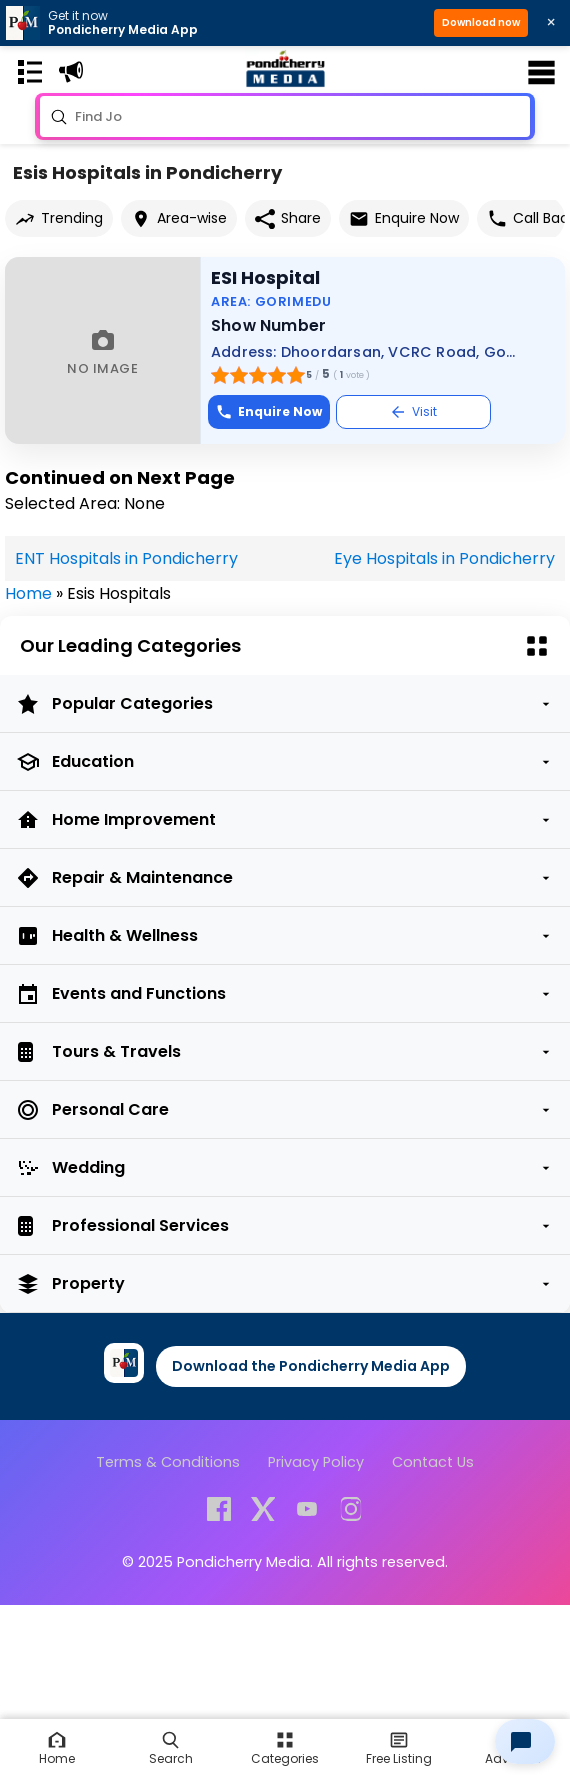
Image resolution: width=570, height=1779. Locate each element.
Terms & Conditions (168, 1462)
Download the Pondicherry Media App (311, 1366)
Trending (59, 218)
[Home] (57, 1749)
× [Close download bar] (551, 22)
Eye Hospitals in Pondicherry (444, 558)
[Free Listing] (285, 1749)
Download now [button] (481, 22)
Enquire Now (404, 218)
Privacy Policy (316, 1462)
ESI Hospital (265, 277)
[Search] (171, 1749)
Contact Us (433, 1462)
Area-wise (179, 218)
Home (28, 593)
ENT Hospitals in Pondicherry (126, 558)
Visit (413, 411)
